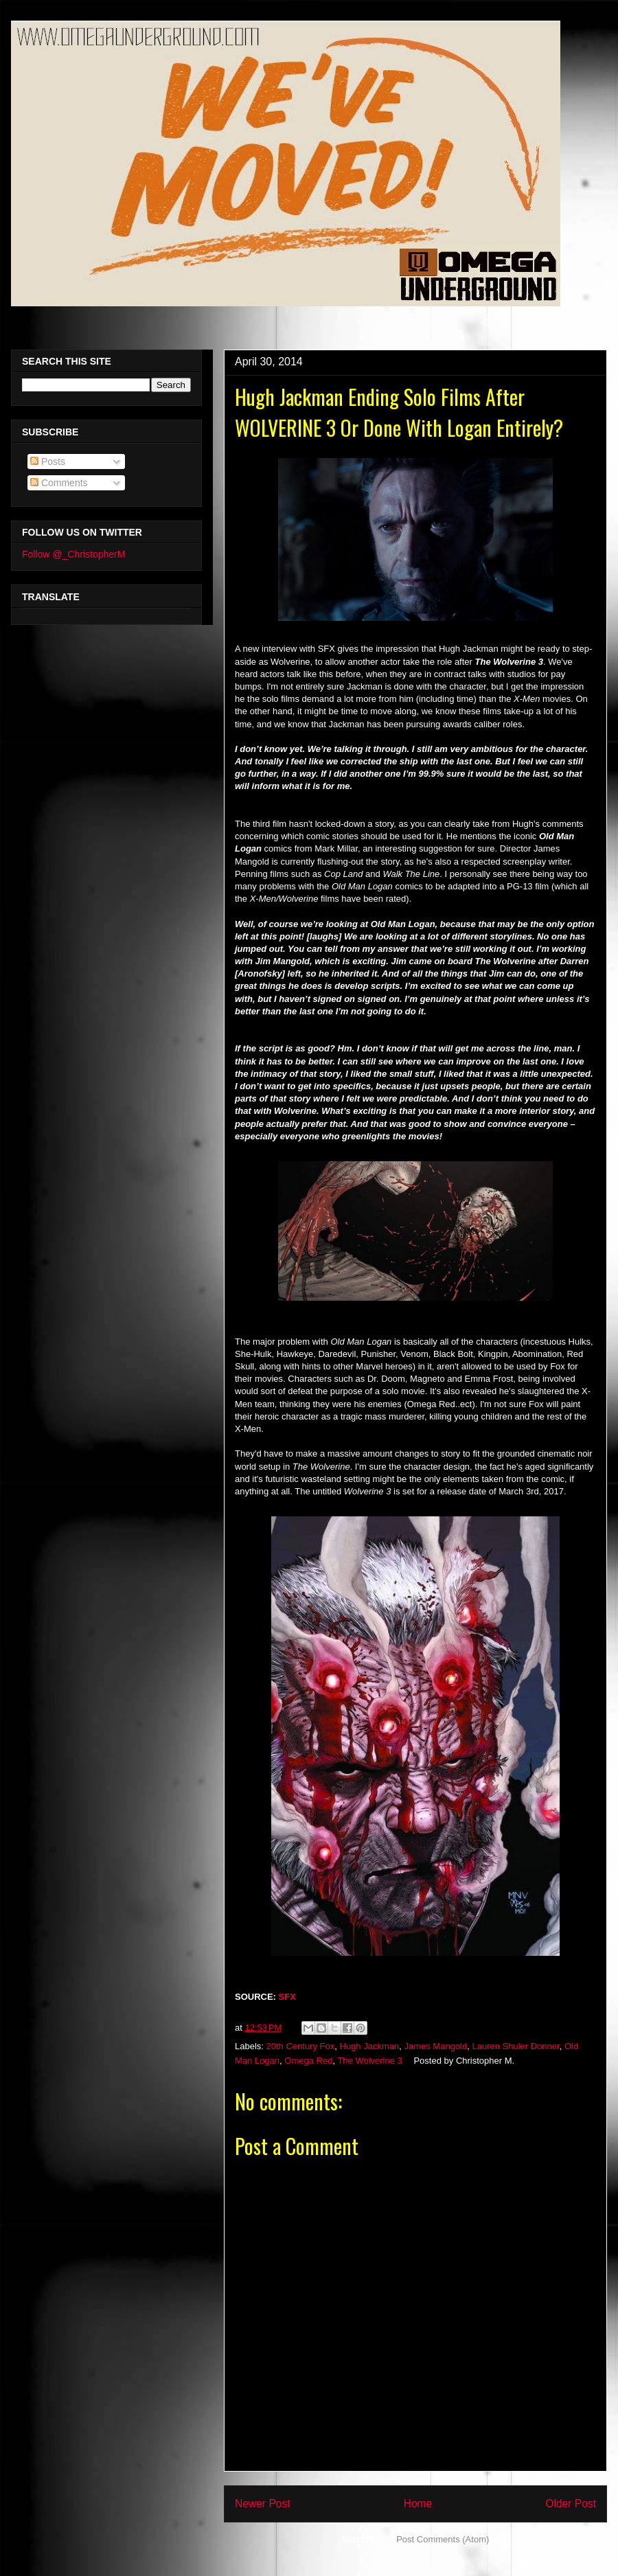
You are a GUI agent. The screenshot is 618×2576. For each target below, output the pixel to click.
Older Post (570, 2503)
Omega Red (308, 2060)
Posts (47, 461)
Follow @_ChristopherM (73, 554)
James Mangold (435, 2046)
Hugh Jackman (370, 2046)
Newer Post (262, 2503)
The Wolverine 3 (369, 2060)
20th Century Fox (300, 2046)
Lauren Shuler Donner (515, 2046)
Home (418, 2503)
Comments (59, 482)
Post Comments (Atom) (442, 2539)
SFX (287, 1997)
